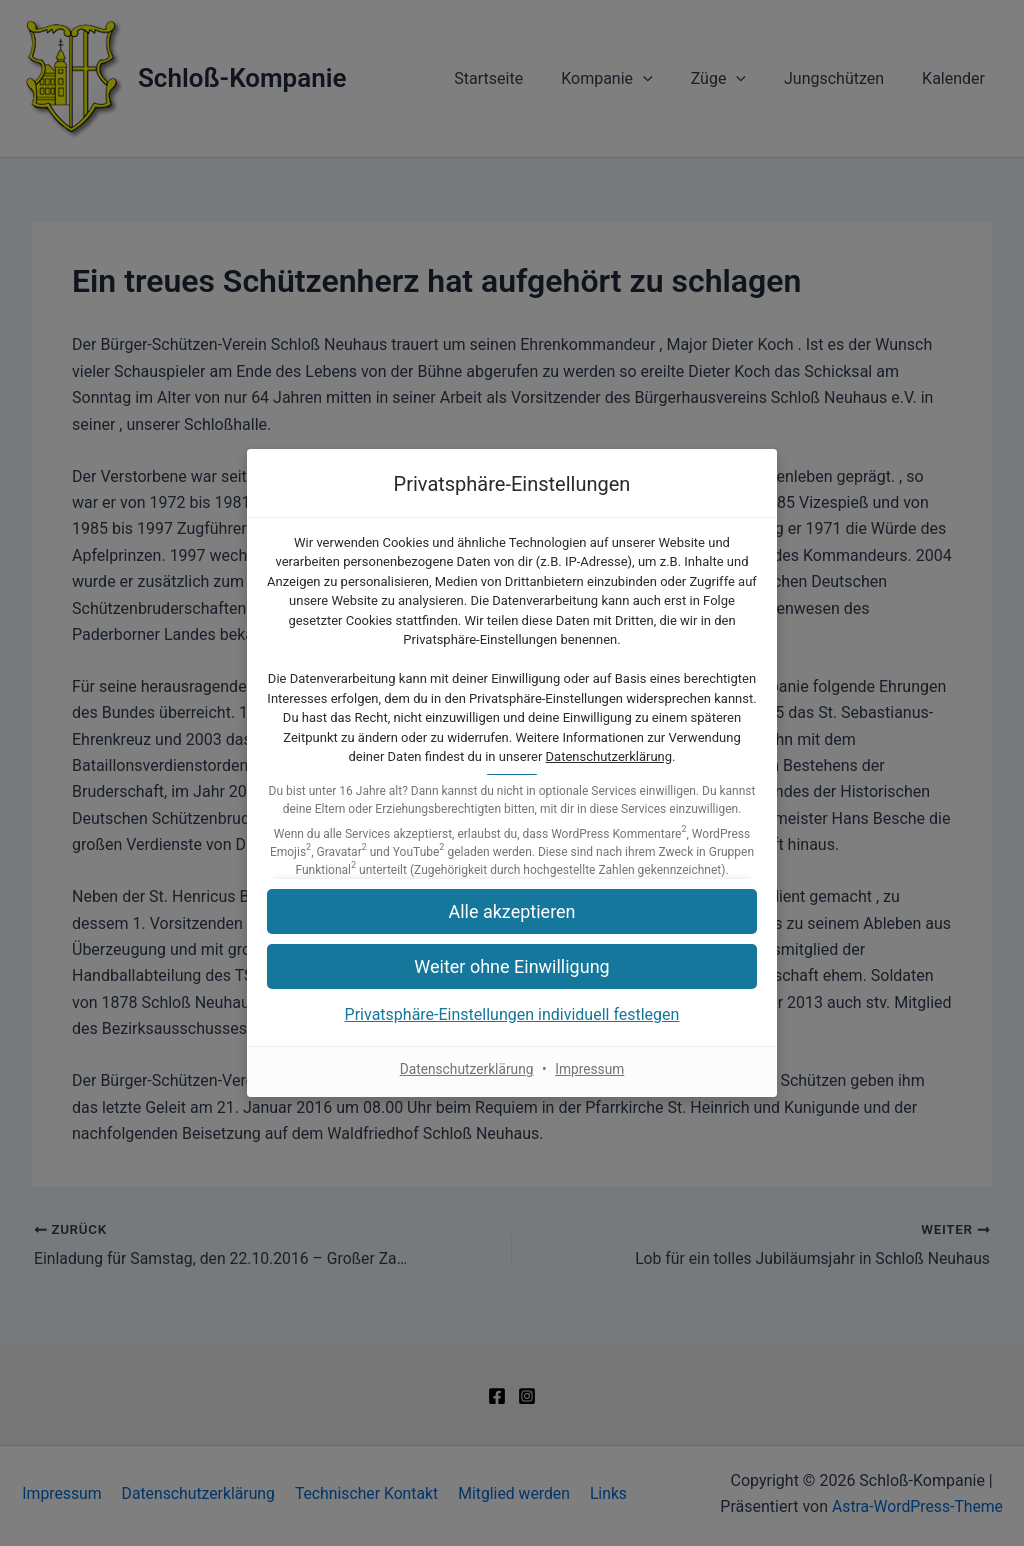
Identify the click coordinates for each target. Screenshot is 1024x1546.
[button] (512, 966)
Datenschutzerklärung (609, 756)
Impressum (591, 1069)
